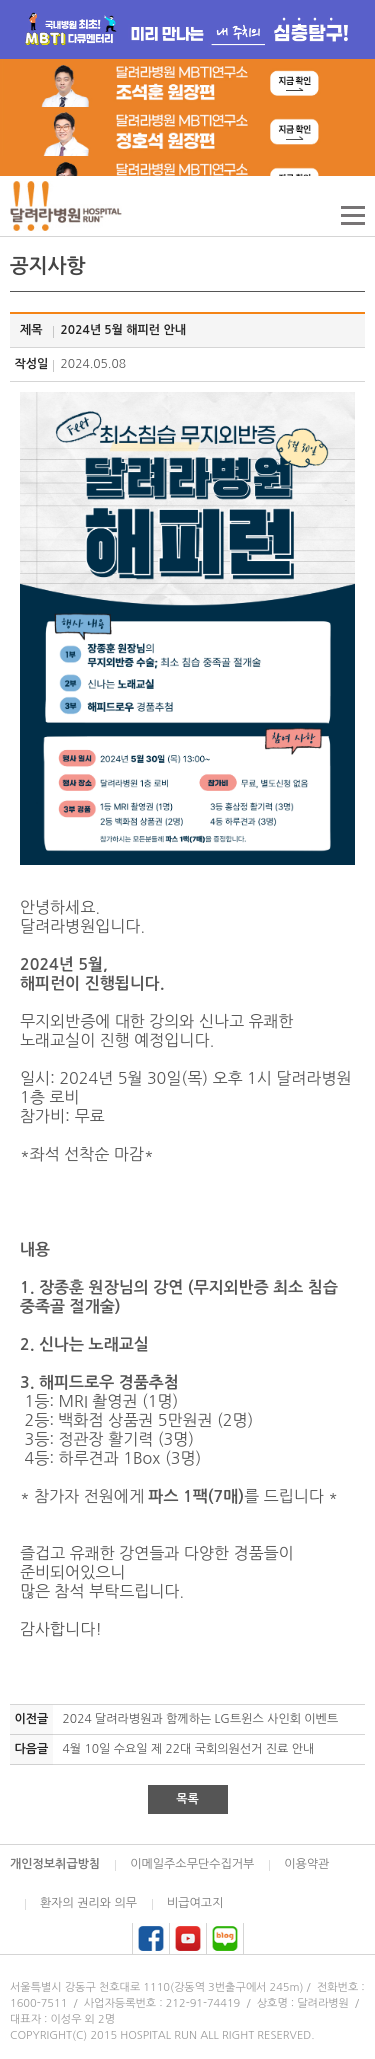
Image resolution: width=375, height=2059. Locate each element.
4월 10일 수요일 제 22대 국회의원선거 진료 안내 (189, 1749)
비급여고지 (195, 1903)
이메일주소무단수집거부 (192, 1864)
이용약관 (306, 1864)
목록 (187, 1799)
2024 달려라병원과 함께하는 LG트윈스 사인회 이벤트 (201, 1719)
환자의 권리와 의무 (88, 1903)
